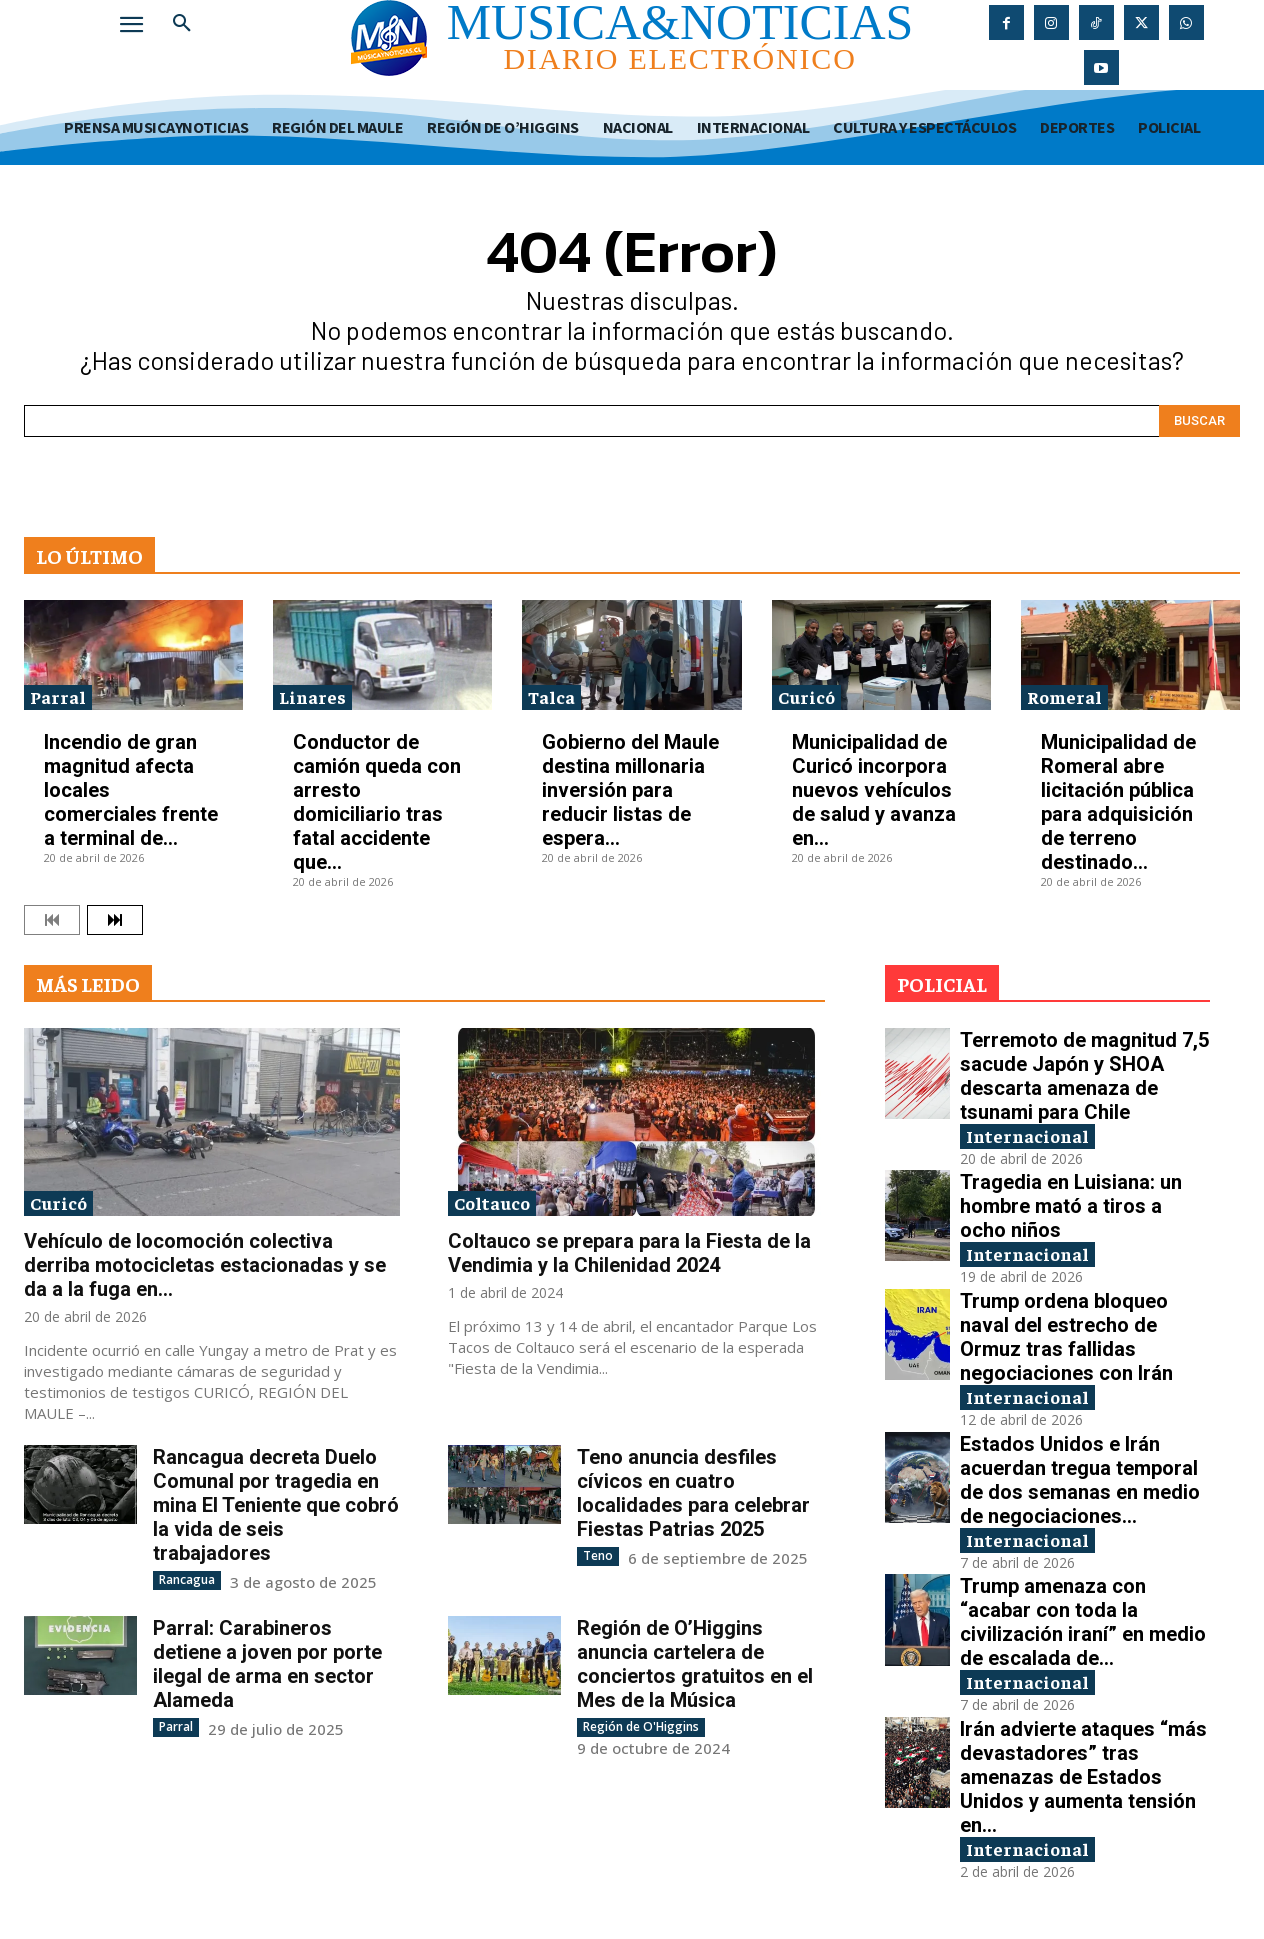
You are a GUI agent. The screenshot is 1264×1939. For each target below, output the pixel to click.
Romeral (1064, 696)
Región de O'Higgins (641, 1726)
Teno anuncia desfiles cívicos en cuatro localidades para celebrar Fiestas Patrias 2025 (693, 1493)
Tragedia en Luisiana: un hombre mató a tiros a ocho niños (1071, 1206)
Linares (312, 696)
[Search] (1199, 421)
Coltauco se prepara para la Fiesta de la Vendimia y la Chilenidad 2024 (629, 1253)
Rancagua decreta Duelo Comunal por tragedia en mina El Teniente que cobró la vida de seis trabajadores (276, 1505)
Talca (551, 696)
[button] (182, 24)
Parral (58, 696)
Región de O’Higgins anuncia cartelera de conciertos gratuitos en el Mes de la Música (695, 1664)
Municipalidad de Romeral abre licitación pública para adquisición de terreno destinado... (1118, 802)
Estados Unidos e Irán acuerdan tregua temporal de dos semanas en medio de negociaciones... (1080, 1480)
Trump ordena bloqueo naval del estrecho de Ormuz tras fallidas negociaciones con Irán (1066, 1337)
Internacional (1027, 1135)
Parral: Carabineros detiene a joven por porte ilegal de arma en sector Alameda (267, 1664)
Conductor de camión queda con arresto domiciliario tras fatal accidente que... (377, 802)
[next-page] (115, 920)
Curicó (806, 696)
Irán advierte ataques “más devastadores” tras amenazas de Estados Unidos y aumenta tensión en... (1083, 1778)
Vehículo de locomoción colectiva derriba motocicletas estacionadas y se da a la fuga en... (205, 1265)
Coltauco (492, 1202)
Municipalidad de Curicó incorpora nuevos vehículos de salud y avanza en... (874, 790)
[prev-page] (52, 920)
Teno (598, 1555)
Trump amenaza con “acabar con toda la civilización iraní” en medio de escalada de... (1083, 1623)
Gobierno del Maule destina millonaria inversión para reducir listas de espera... (630, 790)
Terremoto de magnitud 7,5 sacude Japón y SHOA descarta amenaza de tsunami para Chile (1084, 1076)
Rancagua (187, 1579)
